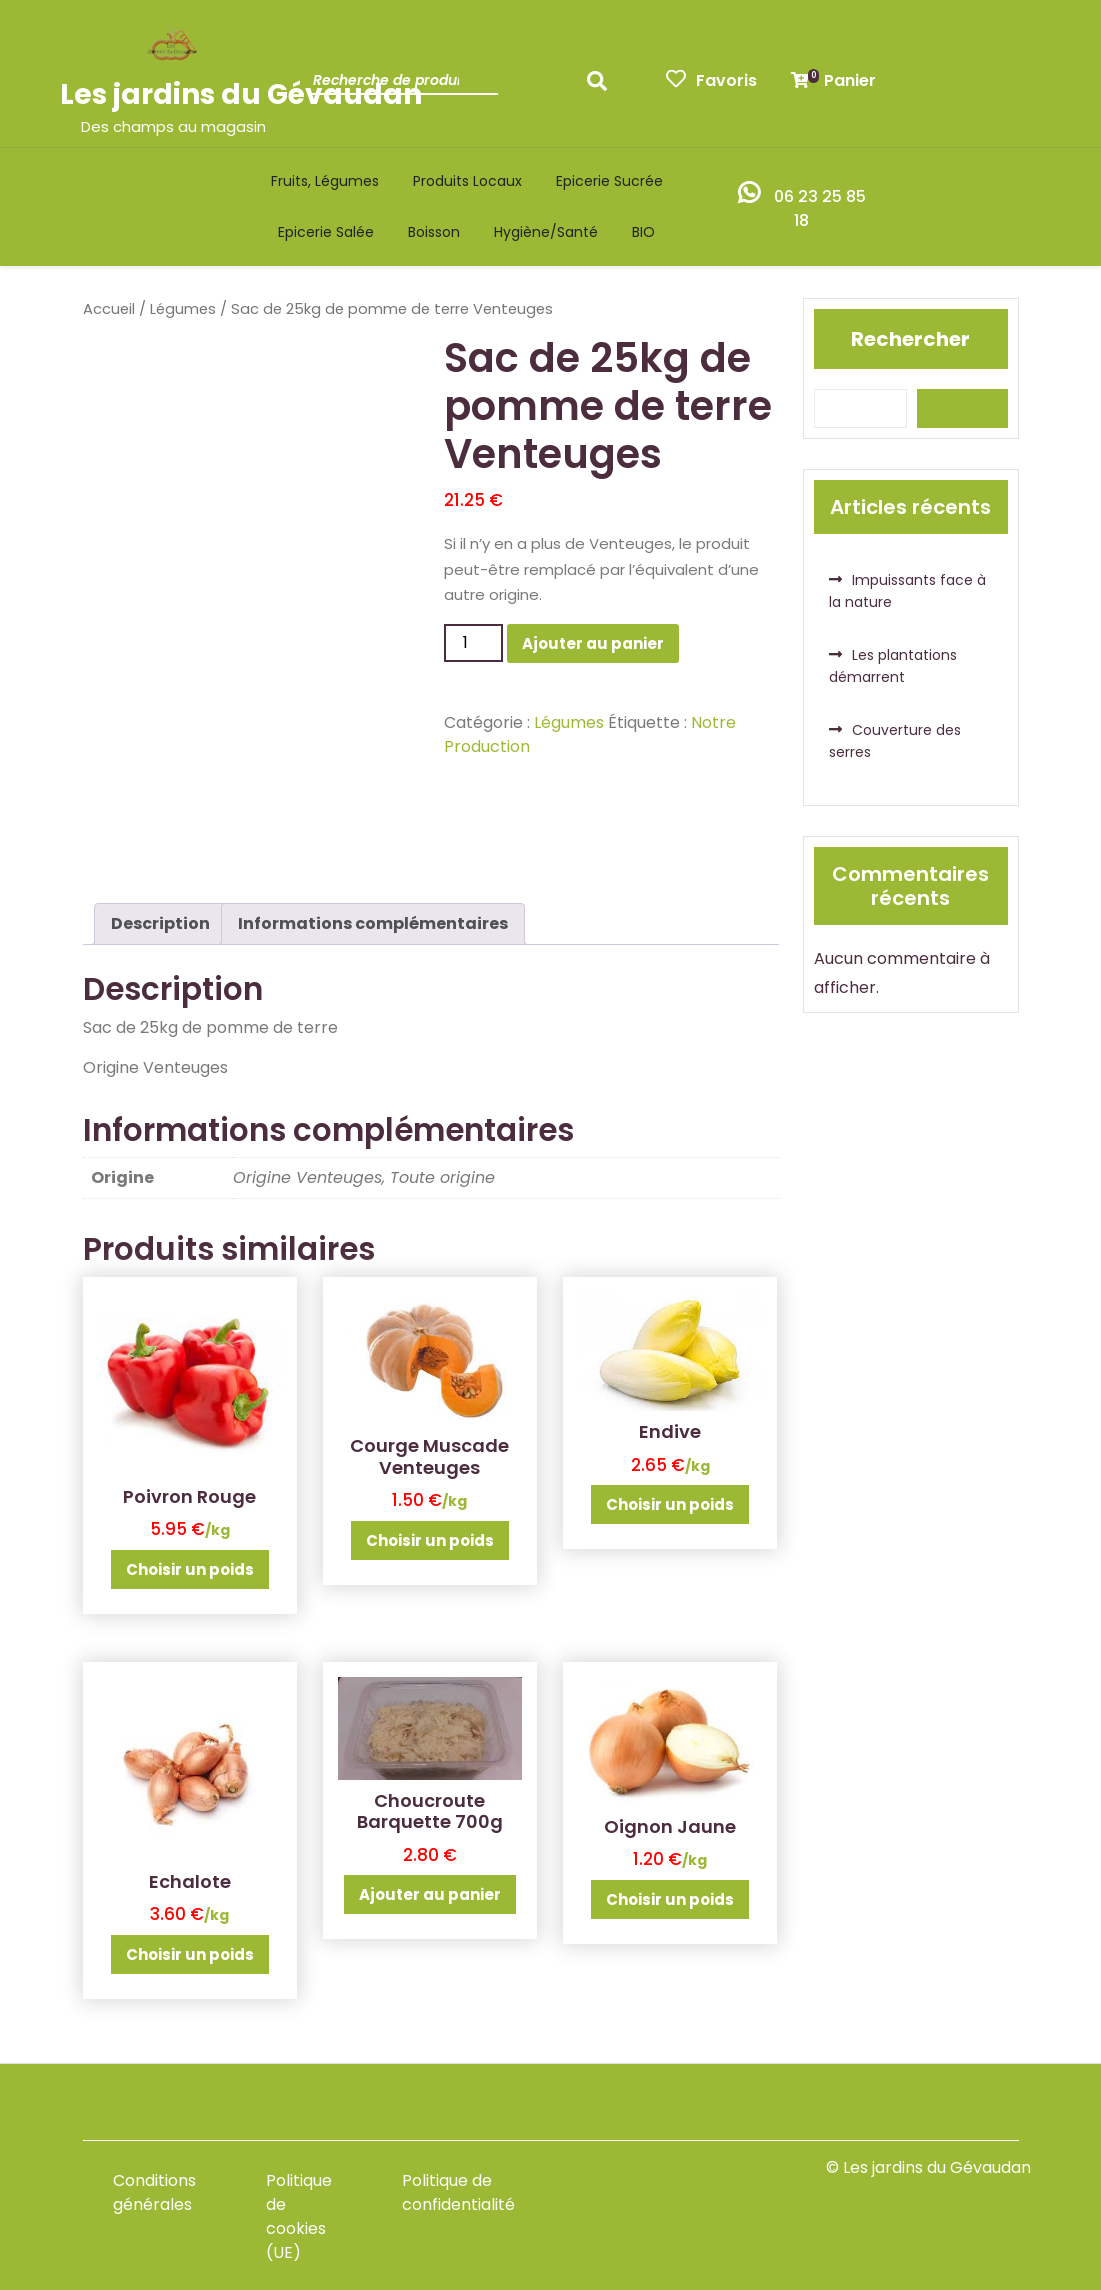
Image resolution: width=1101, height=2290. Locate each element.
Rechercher (910, 339)
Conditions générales (154, 2192)
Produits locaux (467, 181)
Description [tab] (160, 923)
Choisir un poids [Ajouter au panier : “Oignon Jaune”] (670, 1899)
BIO (643, 232)
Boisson (434, 232)
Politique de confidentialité (458, 2192)
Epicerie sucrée (609, 181)
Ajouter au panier (593, 643)
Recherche (602, 87)
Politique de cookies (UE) (299, 2216)
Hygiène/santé (546, 232)
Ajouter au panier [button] (430, 1894)
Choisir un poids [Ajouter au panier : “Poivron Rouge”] (190, 1569)
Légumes (183, 309)
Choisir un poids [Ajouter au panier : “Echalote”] (190, 1954)
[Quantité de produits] (473, 643)
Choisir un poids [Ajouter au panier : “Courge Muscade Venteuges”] (430, 1540)
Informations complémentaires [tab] (373, 923)
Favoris (711, 80)
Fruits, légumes (325, 181)
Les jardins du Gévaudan (241, 94)
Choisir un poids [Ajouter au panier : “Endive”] (670, 1504)
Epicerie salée (326, 232)
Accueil (109, 309)
